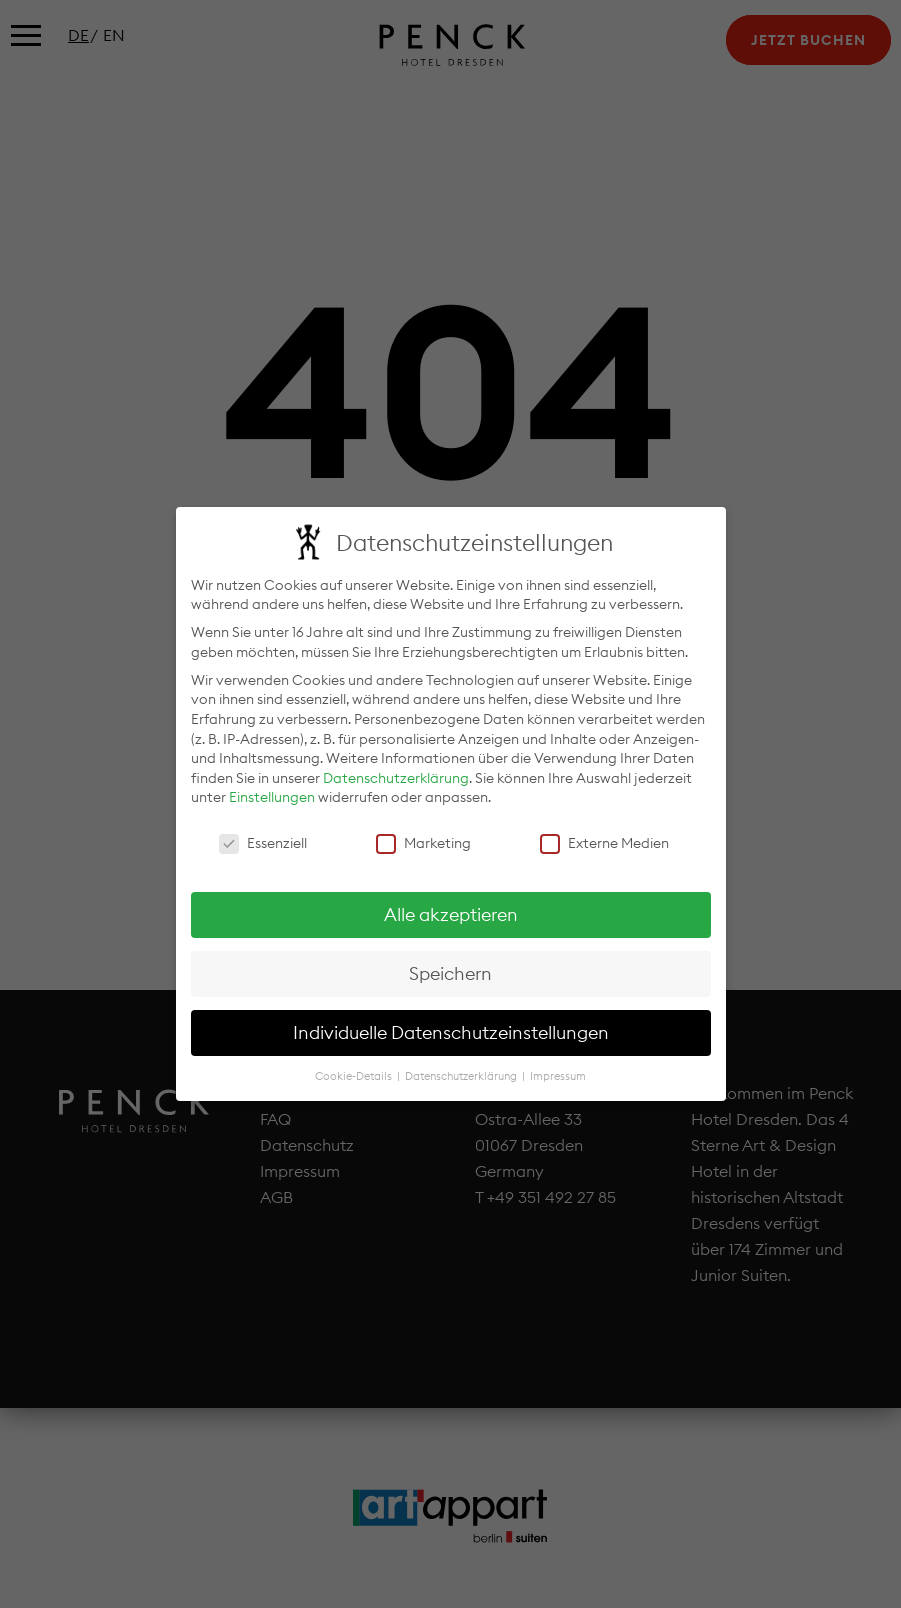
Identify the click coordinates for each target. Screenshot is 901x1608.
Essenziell (263, 837)
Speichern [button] (450, 967)
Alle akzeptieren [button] (451, 908)
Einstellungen (272, 791)
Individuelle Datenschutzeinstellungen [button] (451, 1026)
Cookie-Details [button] (355, 1070)
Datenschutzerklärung (396, 772)
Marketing (423, 837)
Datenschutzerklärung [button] (462, 1070)
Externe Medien (604, 837)
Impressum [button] (558, 1070)
